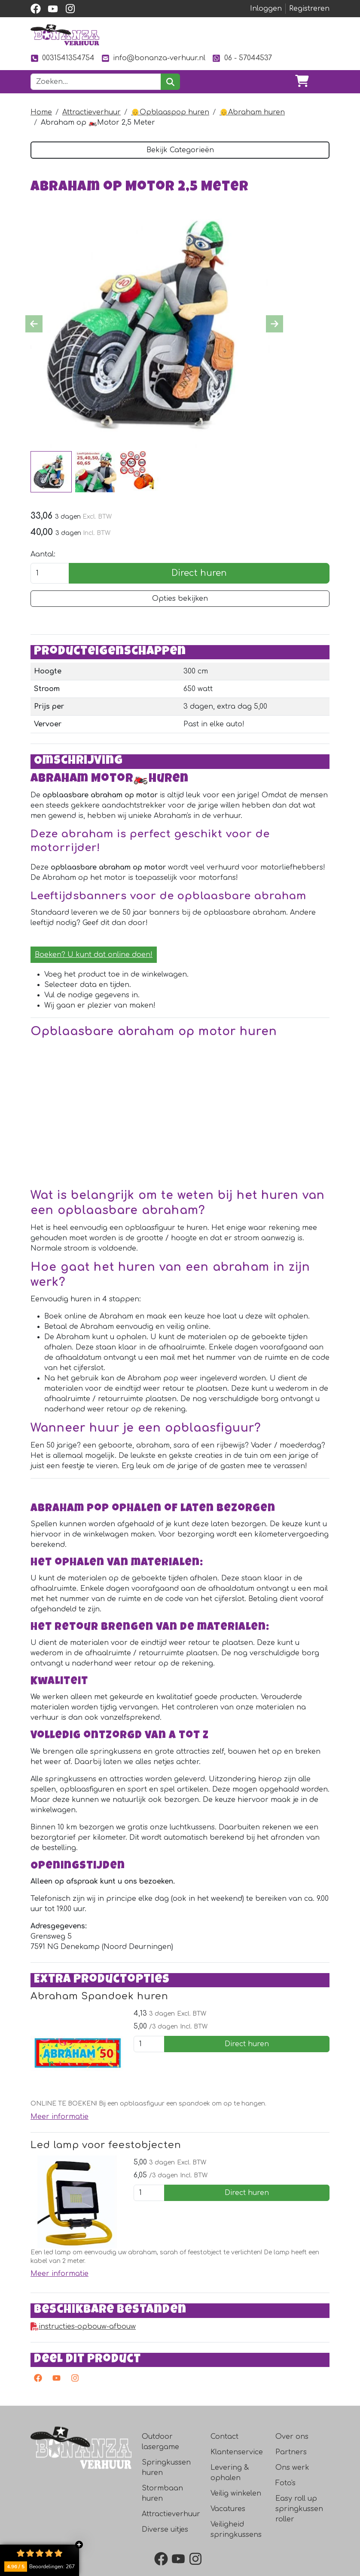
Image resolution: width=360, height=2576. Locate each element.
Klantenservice (237, 2484)
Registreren (309, 8)
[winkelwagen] (302, 81)
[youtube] (53, 8)
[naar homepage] (65, 35)
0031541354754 (63, 58)
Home (41, 112)
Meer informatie (59, 2147)
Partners (291, 2484)
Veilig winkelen (236, 2525)
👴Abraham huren (252, 112)
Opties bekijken (180, 599)
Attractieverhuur (91, 112)
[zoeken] (170, 82)
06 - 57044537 (242, 58)
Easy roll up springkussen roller (299, 2541)
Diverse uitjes (165, 2561)
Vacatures (228, 2541)
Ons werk (292, 2499)
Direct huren (199, 574)
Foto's (285, 2515)
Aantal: (43, 555)
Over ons (291, 2468)
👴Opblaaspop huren (170, 112)
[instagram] (70, 8)
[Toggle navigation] (322, 81)
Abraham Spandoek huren (103, 2026)
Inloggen (266, 8)
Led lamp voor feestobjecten (109, 2175)
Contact (224, 2468)
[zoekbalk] (96, 82)
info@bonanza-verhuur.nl (153, 58)
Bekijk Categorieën (180, 150)
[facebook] (36, 8)
